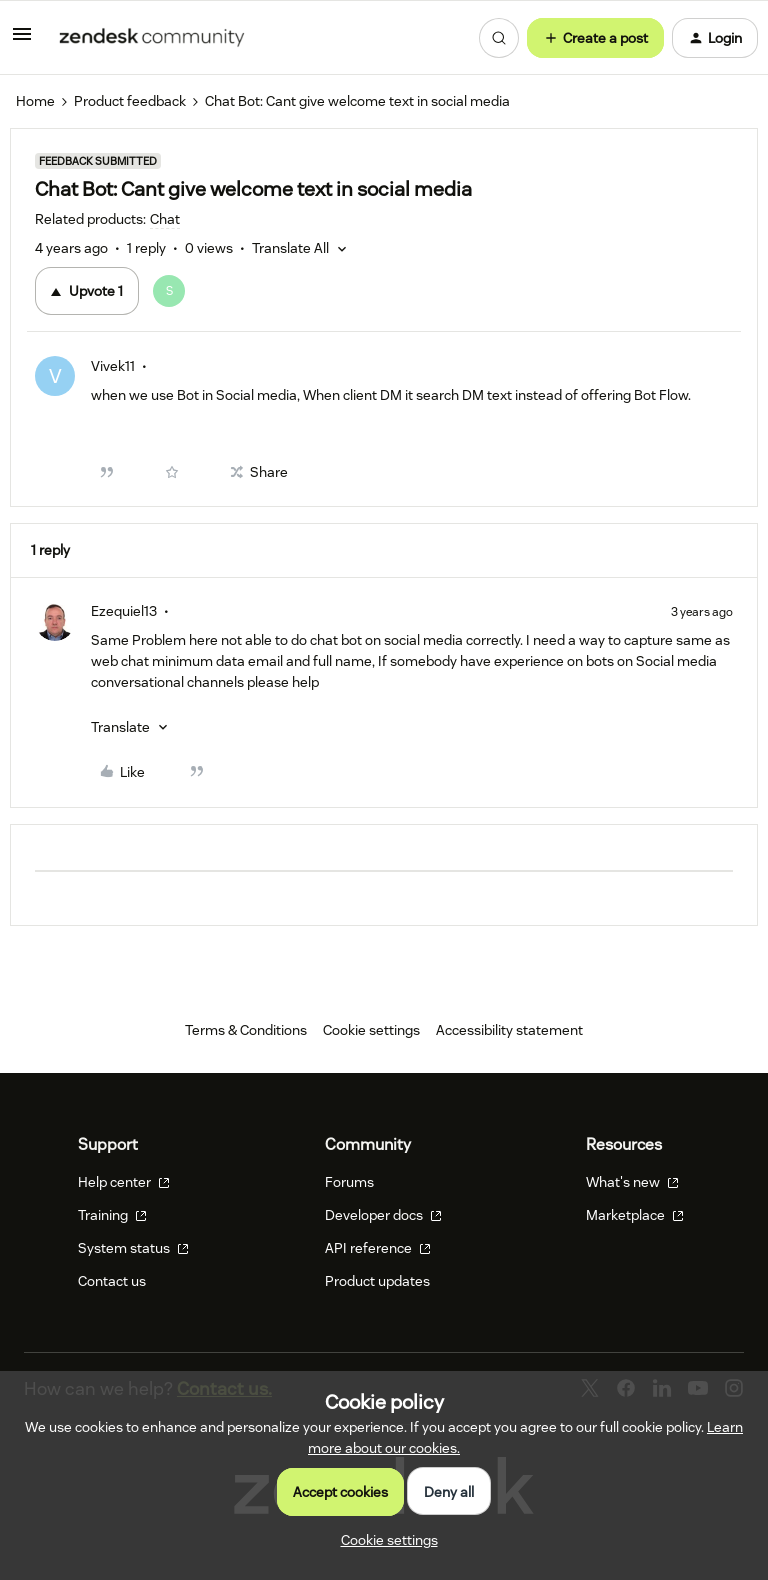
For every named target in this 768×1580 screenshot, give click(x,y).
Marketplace (635, 1215)
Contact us (112, 1281)
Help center (124, 1182)
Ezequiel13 (124, 611)
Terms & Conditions (246, 1030)
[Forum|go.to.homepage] (152, 38)
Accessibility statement (509, 1030)
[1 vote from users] (175, 291)
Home (35, 101)
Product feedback (130, 101)
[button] (22, 41)
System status (133, 1248)
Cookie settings (371, 1030)
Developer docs (383, 1215)
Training (112, 1215)
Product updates (377, 1281)
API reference (378, 1248)
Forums (349, 1182)
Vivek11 (113, 366)
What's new (632, 1182)
